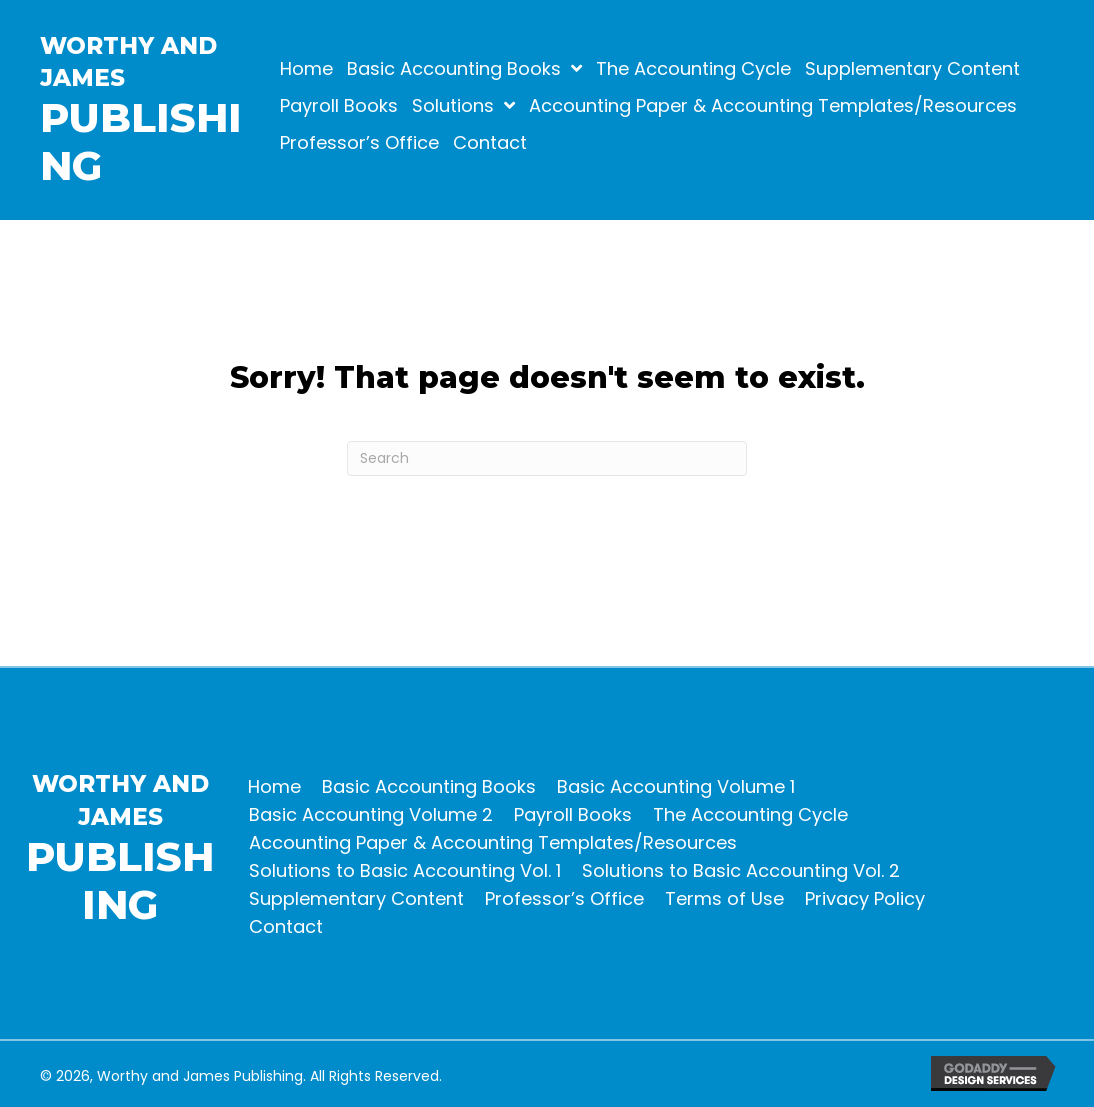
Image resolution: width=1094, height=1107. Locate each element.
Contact (286, 926)
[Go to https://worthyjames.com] (172, 115)
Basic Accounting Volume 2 (371, 814)
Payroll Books (573, 814)
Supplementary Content (356, 898)
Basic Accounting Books (429, 786)
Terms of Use (724, 898)
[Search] (547, 458)
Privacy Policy (865, 898)
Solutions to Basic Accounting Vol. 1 (405, 870)
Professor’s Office (564, 898)
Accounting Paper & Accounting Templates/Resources (493, 842)
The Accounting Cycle (750, 814)
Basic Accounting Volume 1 (676, 786)
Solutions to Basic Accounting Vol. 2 (741, 870)
